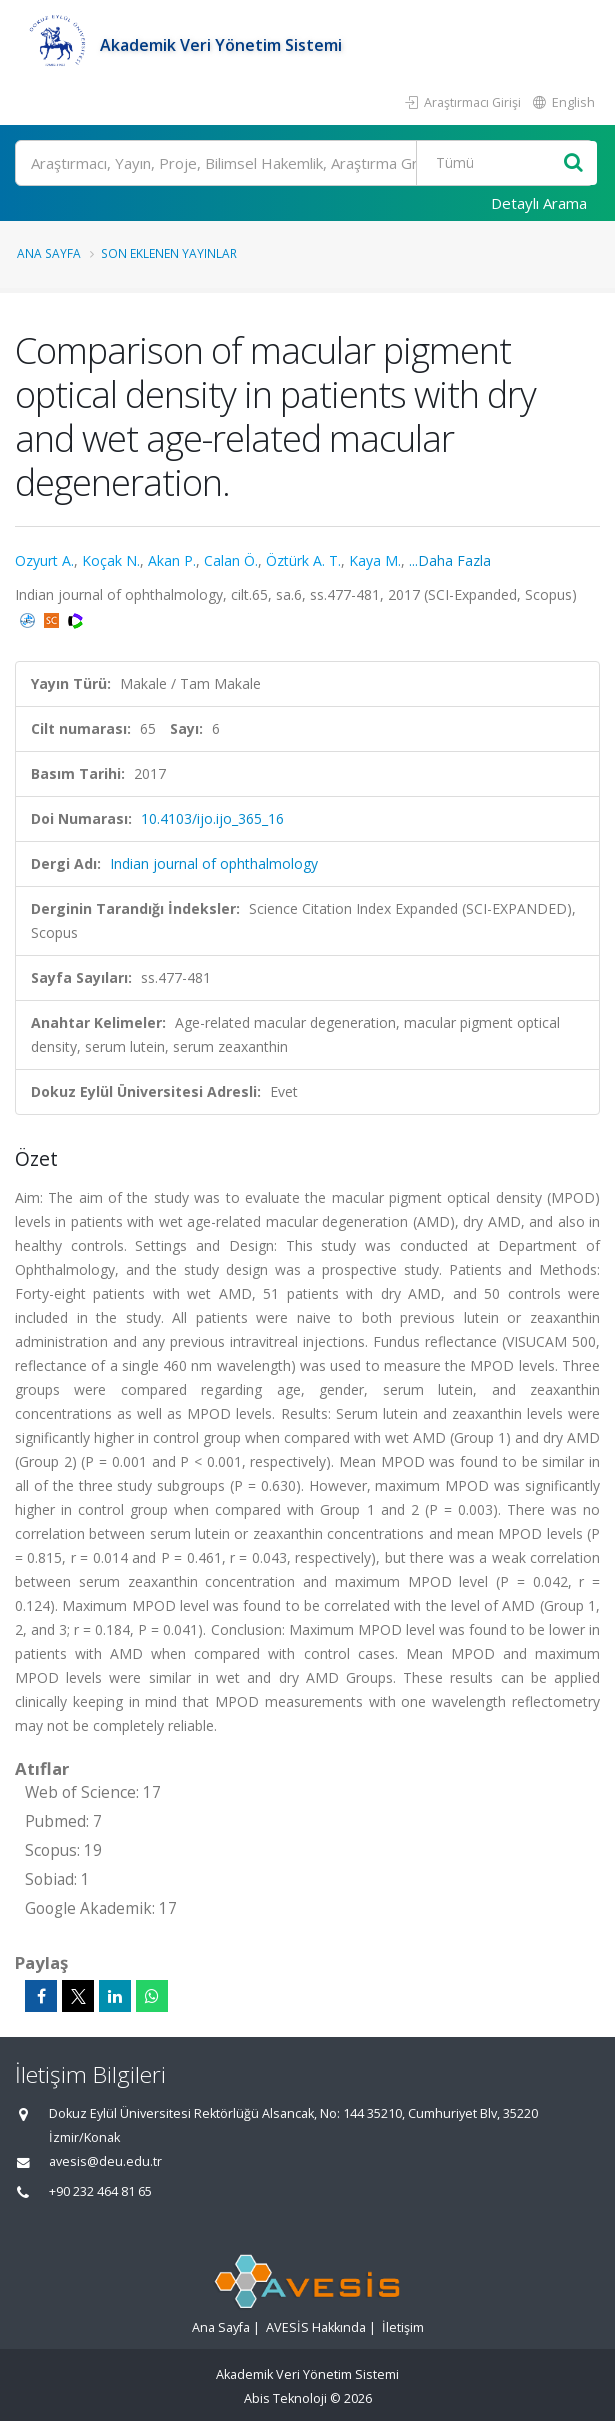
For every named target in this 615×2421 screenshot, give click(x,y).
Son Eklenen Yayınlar (169, 253)
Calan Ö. (231, 560)
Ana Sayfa (49, 253)
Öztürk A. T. (303, 560)
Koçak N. (111, 560)
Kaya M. (375, 560)
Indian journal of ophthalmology (214, 863)
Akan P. (172, 560)
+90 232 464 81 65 (100, 2191)
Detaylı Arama (539, 203)
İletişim (403, 2327)
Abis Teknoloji (285, 2398)
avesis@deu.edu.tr (105, 2161)
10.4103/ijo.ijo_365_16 (212, 818)
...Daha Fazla (450, 560)
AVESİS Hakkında (316, 2327)
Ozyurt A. (44, 560)
